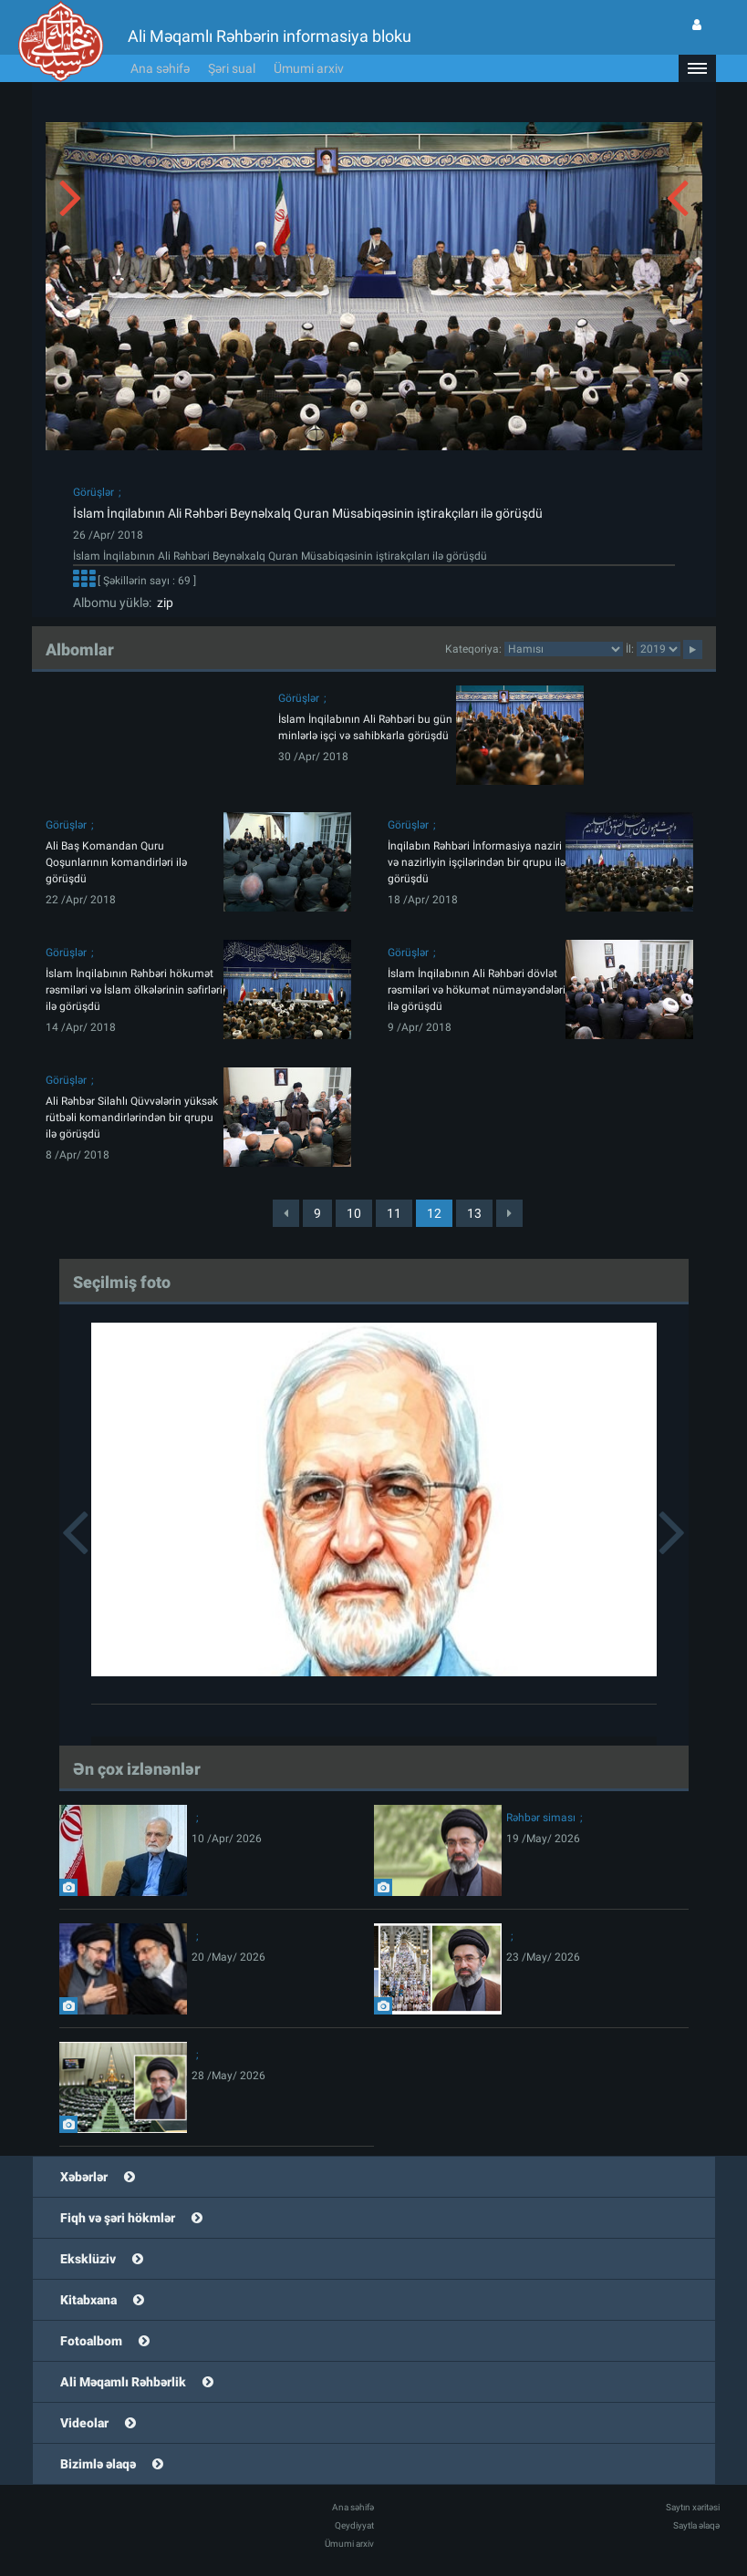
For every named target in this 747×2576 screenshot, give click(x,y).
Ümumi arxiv (309, 68)
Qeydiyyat (354, 2525)
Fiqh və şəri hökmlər (117, 2217)
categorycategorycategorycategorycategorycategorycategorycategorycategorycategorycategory (563, 649)
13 (474, 1213)
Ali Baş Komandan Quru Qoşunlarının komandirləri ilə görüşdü (116, 862)
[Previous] (286, 1213)
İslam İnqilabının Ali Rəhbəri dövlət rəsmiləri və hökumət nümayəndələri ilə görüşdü (476, 990)
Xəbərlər (84, 2176)
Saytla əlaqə (696, 2525)
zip (162, 602)
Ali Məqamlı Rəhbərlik (123, 2382)
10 (354, 1213)
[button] (697, 68)
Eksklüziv (88, 2258)
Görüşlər (93, 492)
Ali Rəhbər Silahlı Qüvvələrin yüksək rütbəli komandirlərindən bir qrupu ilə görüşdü (132, 1117)
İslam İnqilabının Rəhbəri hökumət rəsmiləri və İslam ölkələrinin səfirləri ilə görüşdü (134, 990)
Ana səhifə (160, 68)
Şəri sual (231, 68)
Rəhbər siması (541, 1817)
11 (394, 1213)
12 (434, 1213)
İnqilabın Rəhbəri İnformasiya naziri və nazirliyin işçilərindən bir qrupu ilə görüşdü (476, 862)
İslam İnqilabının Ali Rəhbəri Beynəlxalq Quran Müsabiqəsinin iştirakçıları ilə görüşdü (308, 513)
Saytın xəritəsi (693, 2507)
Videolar (84, 2423)
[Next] (509, 1213)
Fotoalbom (91, 2341)
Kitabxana (88, 2300)
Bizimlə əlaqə (98, 2464)
